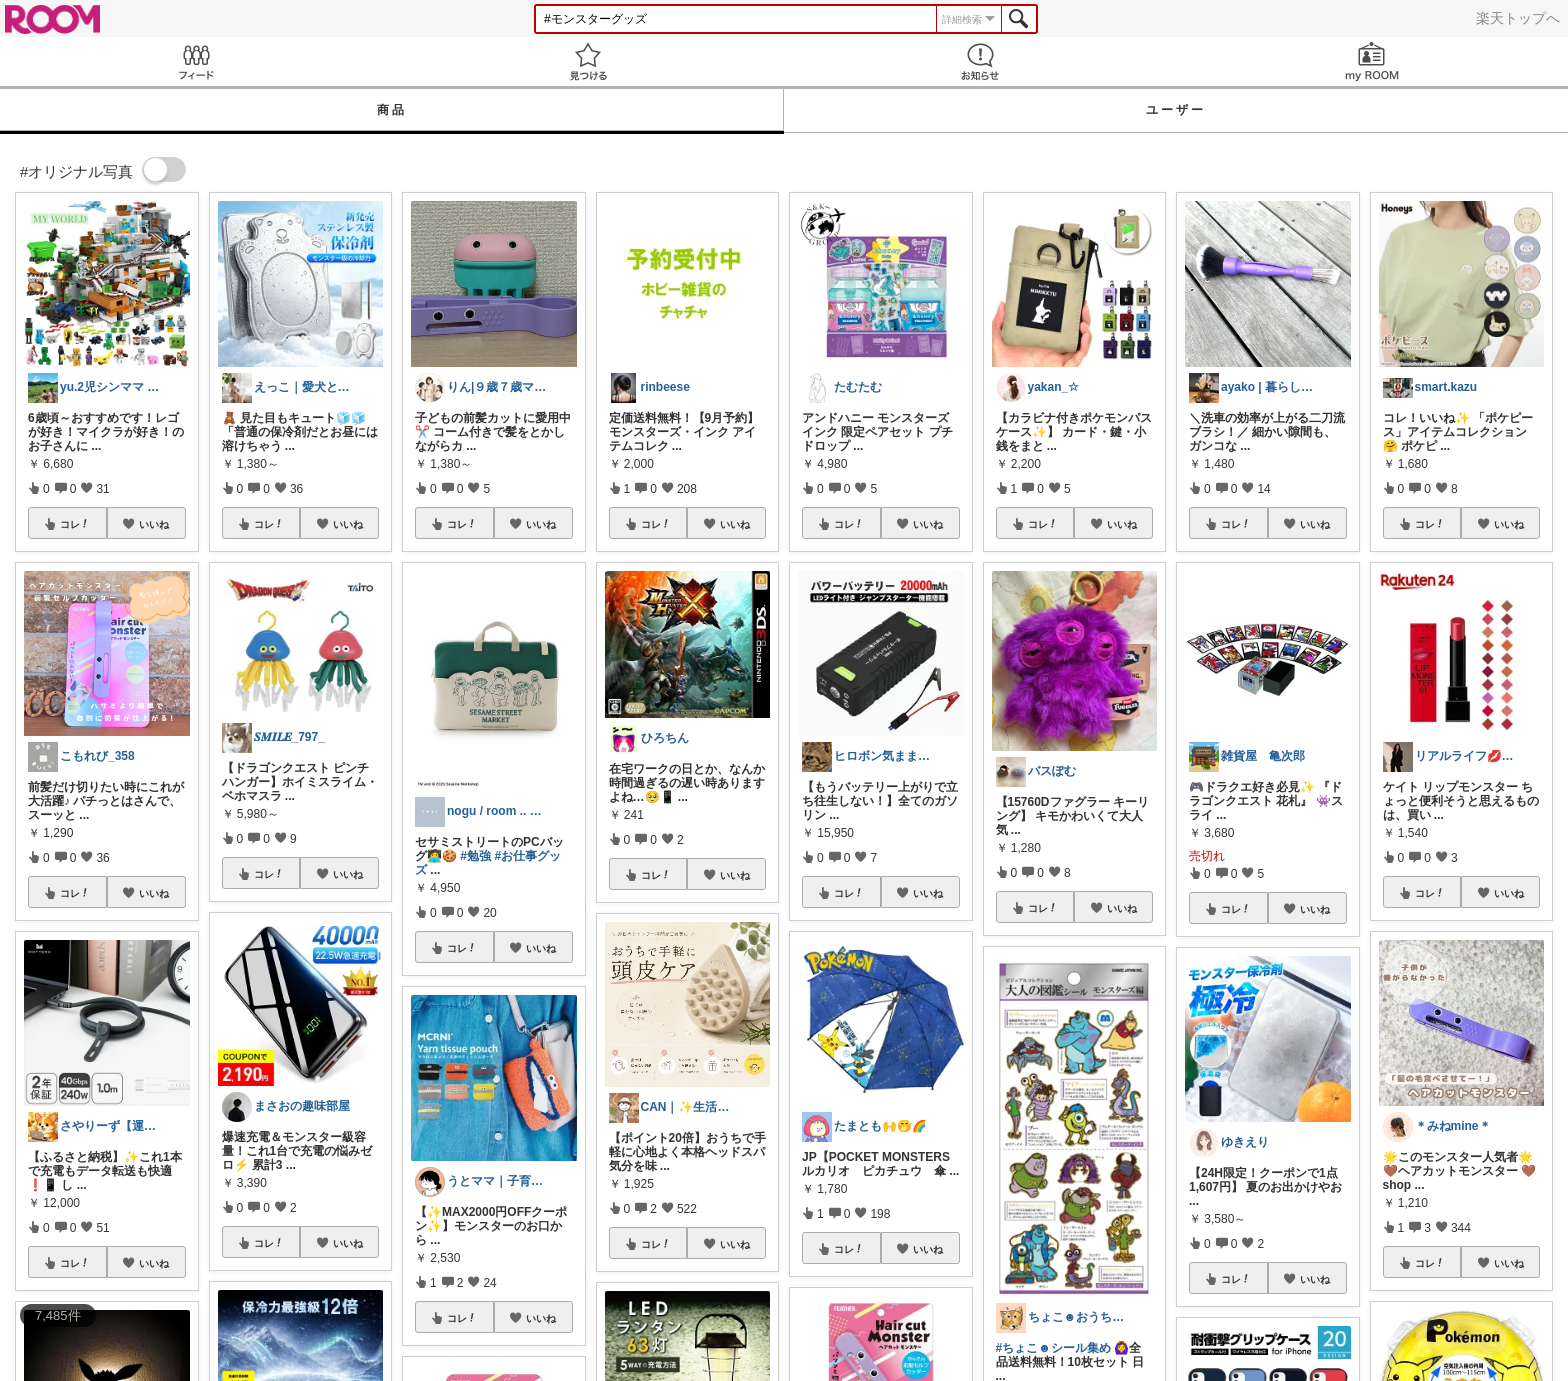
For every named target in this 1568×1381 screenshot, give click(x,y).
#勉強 (475, 856)
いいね (154, 524)
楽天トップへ (1518, 18)
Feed (196, 61)
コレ (75, 524)
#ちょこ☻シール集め (1053, 1348)
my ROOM (1372, 61)
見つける (588, 61)
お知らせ (980, 61)
